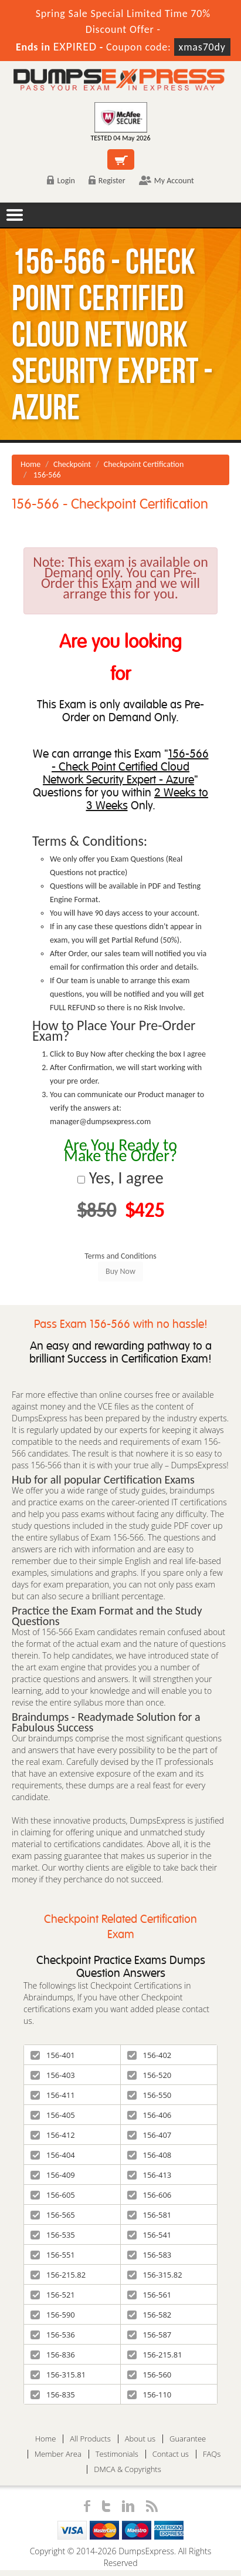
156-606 (149, 2195)
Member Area (58, 2454)
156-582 (149, 2314)
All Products (90, 2438)
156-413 (149, 2175)
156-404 (52, 2155)
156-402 (149, 2055)
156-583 (149, 2254)
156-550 (149, 2095)
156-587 (149, 2334)
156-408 (149, 2155)
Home (30, 464)
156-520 (149, 2075)
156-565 (52, 2215)
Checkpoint (72, 464)
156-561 (149, 2294)
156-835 (52, 2394)
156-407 (149, 2135)
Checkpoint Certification (144, 464)
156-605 (52, 2195)
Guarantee (187, 2438)
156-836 (52, 2354)
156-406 (149, 2115)
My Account (166, 181)
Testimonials (117, 2454)
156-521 (52, 2294)
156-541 (149, 2234)
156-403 (52, 2075)
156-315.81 (58, 2374)
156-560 (149, 2374)
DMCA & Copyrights (127, 2469)
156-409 (52, 2175)
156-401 (52, 2055)
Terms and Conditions (120, 1256)
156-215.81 (154, 2354)
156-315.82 (154, 2274)
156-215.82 (58, 2274)
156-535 (52, 2234)
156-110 (149, 2394)
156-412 (52, 2135)
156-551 (52, 2254)
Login (60, 181)
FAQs (211, 2454)
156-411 (52, 2095)
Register (107, 181)
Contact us (170, 2454)
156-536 (52, 2334)
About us (140, 2438)
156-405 (52, 2115)
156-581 (149, 2215)
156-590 (52, 2314)
